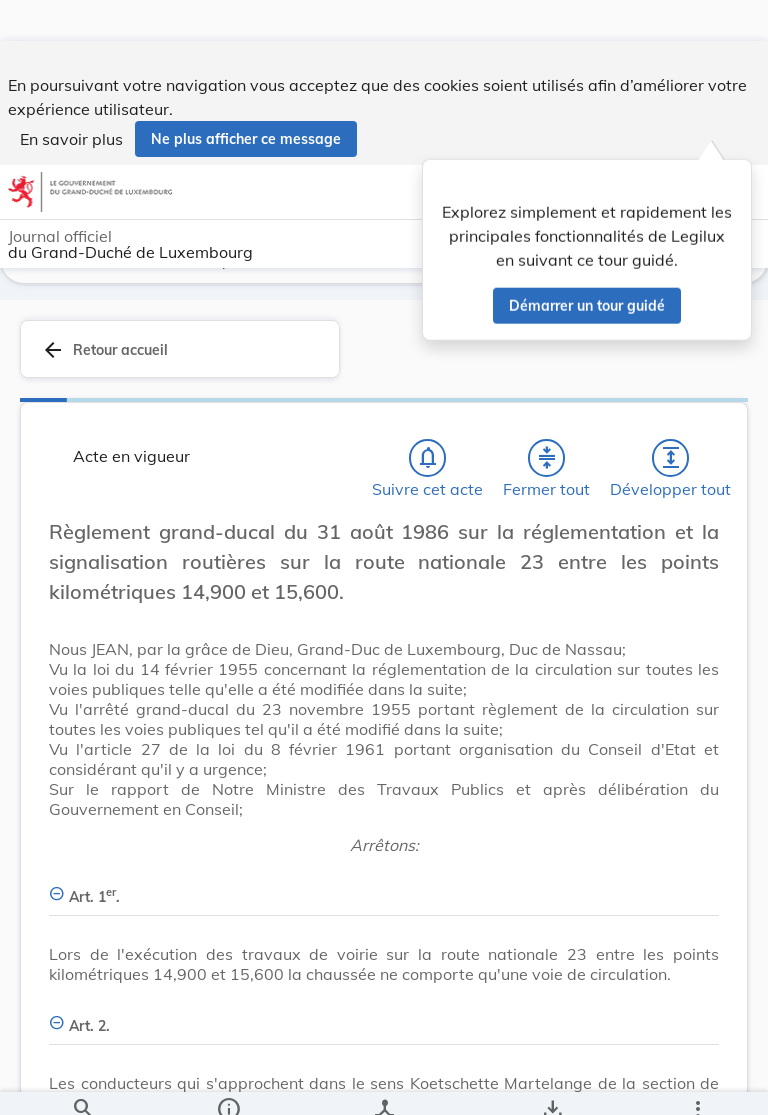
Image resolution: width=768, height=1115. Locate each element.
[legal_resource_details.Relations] (383, 1083)
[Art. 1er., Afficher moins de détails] (384, 892)
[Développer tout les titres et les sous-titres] (671, 465)
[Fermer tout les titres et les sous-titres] (547, 465)
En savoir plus (71, 98)
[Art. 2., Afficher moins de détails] (384, 1021)
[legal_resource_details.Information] (228, 1083)
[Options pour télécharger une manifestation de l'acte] (551, 1083)
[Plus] (697, 1083)
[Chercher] (83, 1083)
